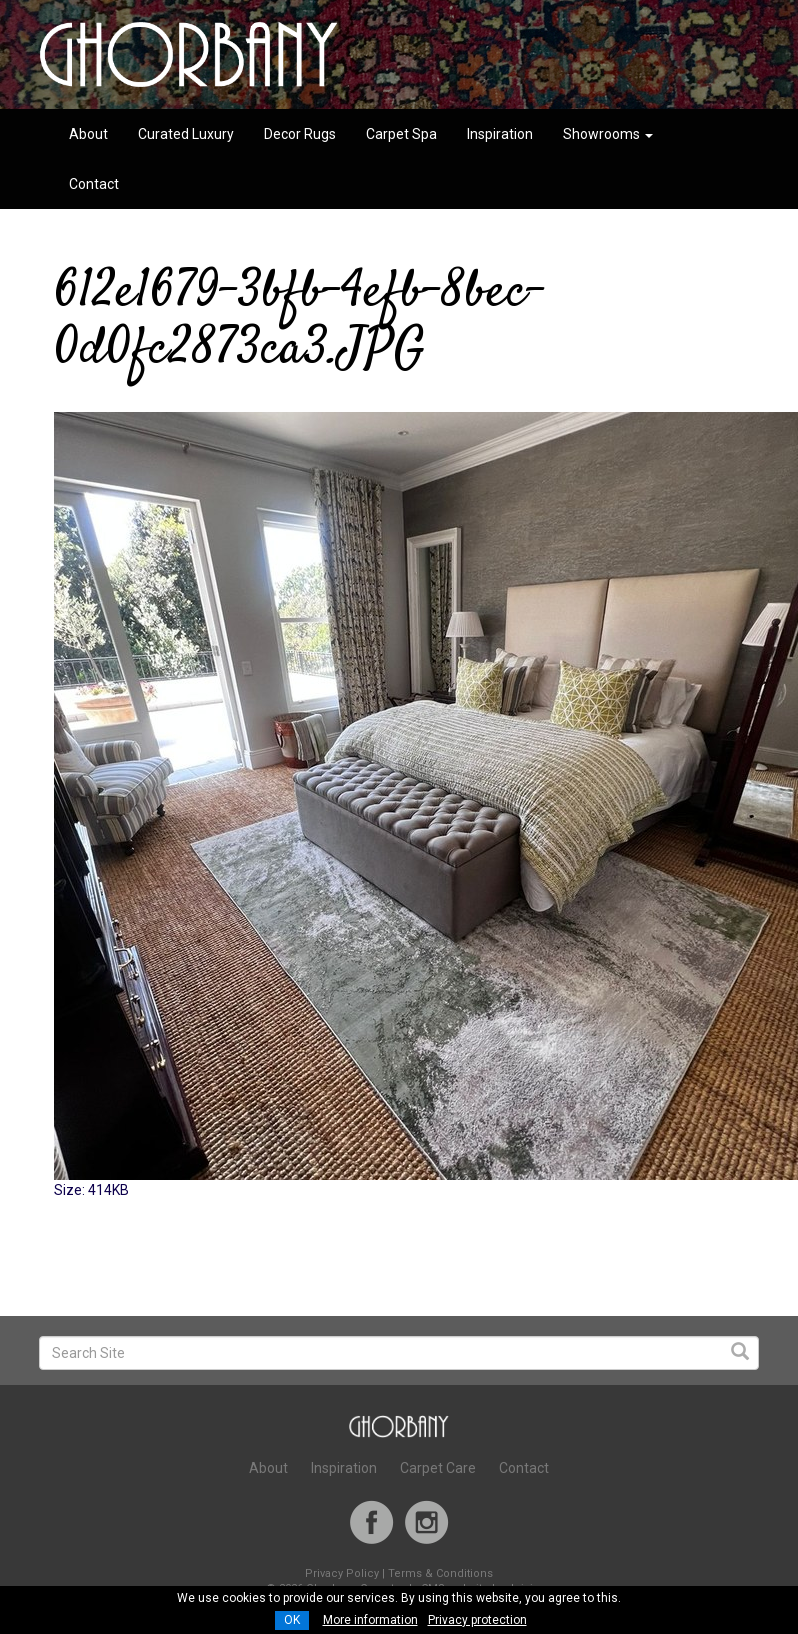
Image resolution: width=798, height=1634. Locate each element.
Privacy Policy (342, 1573)
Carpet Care (438, 1468)
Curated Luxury (186, 134)
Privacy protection (477, 1620)
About (88, 134)
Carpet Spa (401, 134)
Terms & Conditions (440, 1573)
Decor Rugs (300, 134)
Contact (94, 184)
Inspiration (500, 134)
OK (292, 1620)
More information (370, 1620)
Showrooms (608, 134)
